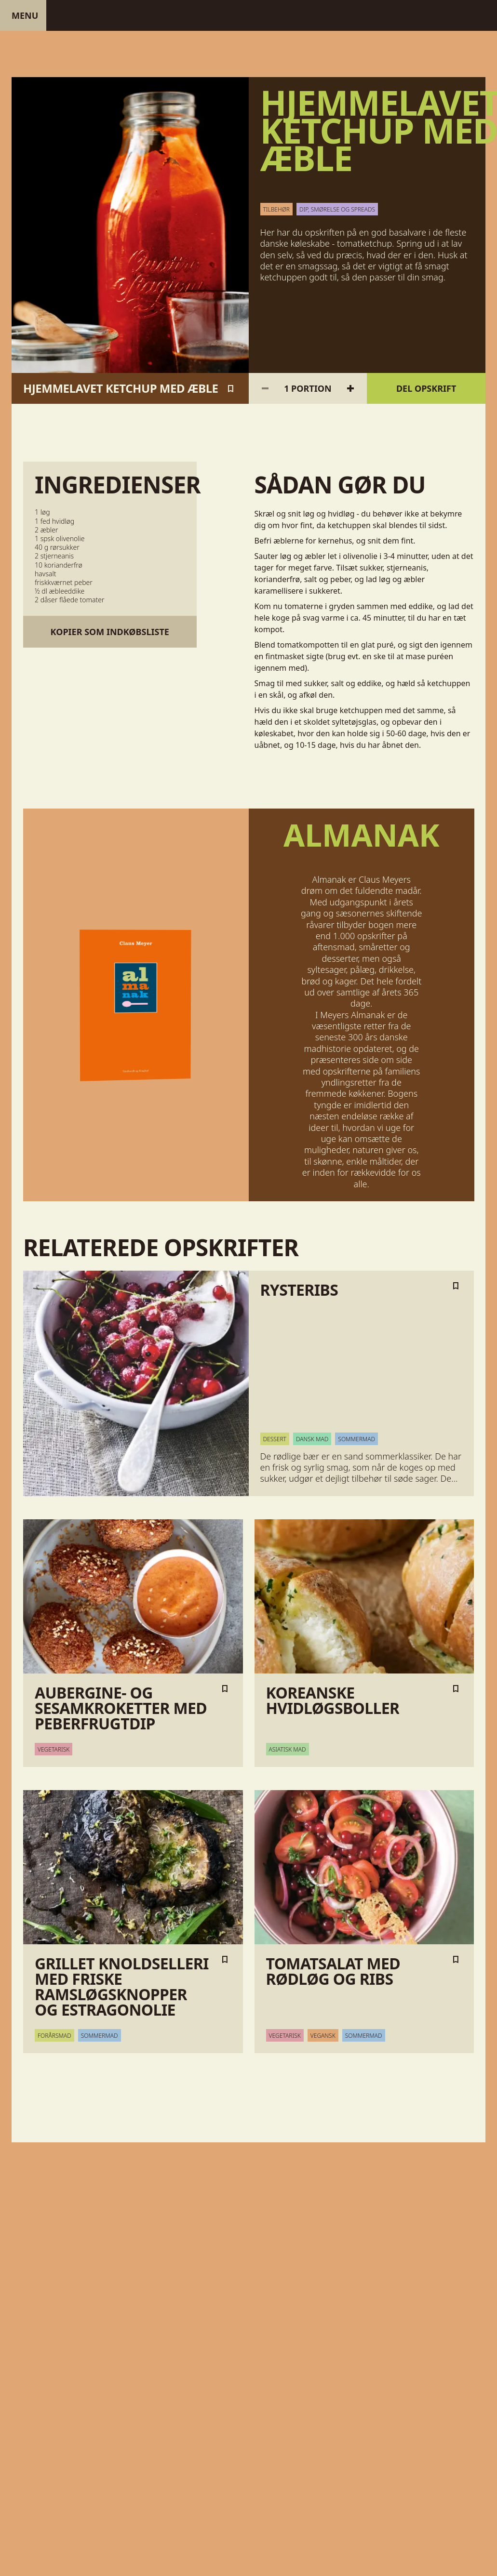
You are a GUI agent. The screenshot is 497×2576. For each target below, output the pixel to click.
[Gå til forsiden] (248, 15)
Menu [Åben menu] (25, 15)
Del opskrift (426, 388)
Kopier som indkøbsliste (110, 631)
